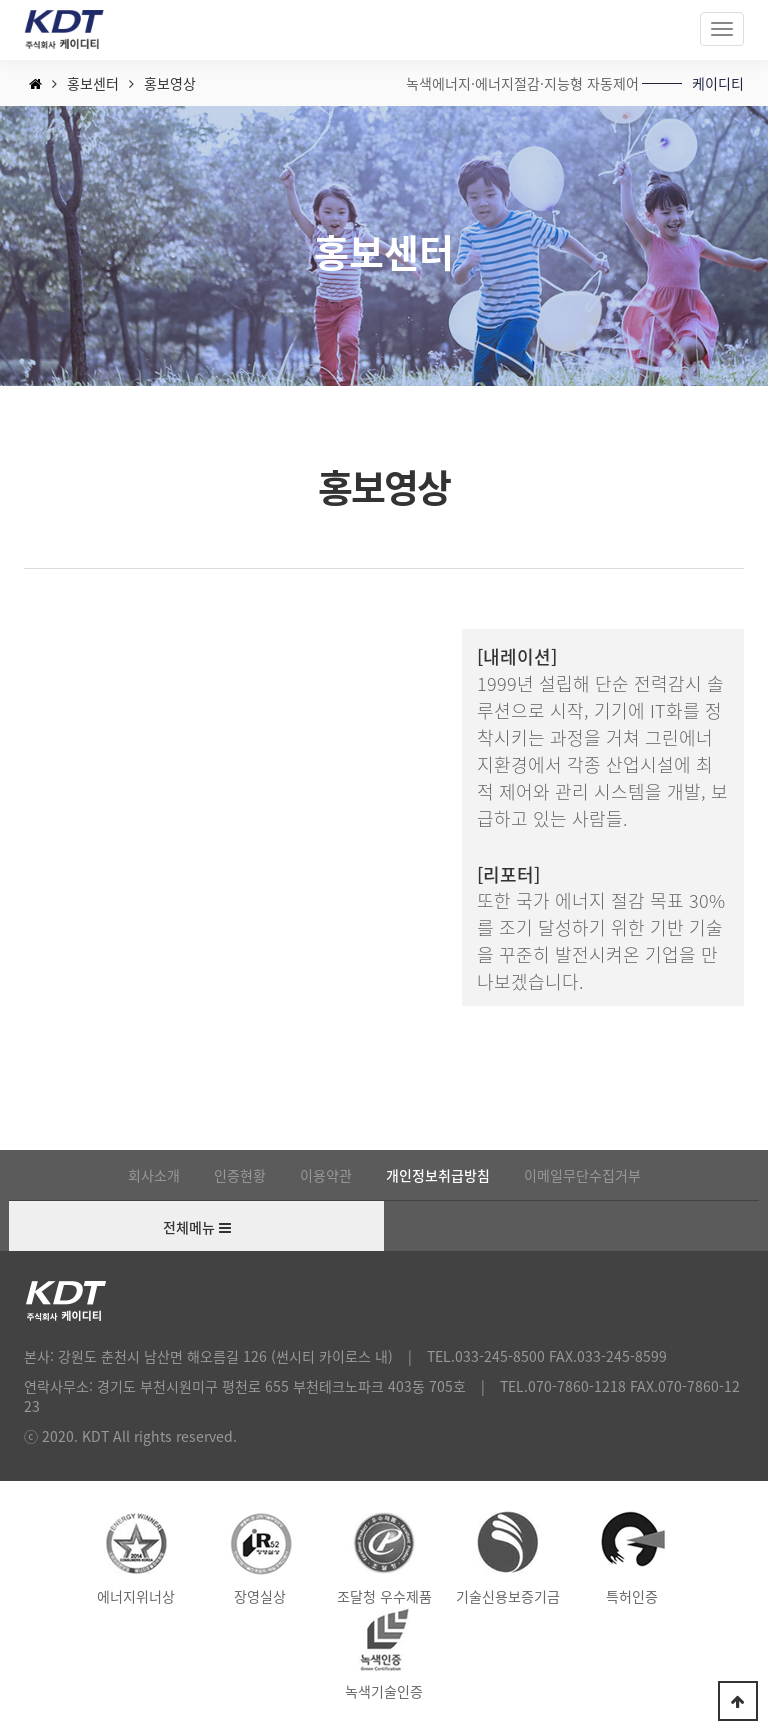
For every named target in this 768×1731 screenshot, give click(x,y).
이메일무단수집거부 (582, 1175)
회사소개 (154, 1175)
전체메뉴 (197, 1228)
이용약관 (326, 1175)
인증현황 (240, 1175)
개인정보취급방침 (438, 1175)
